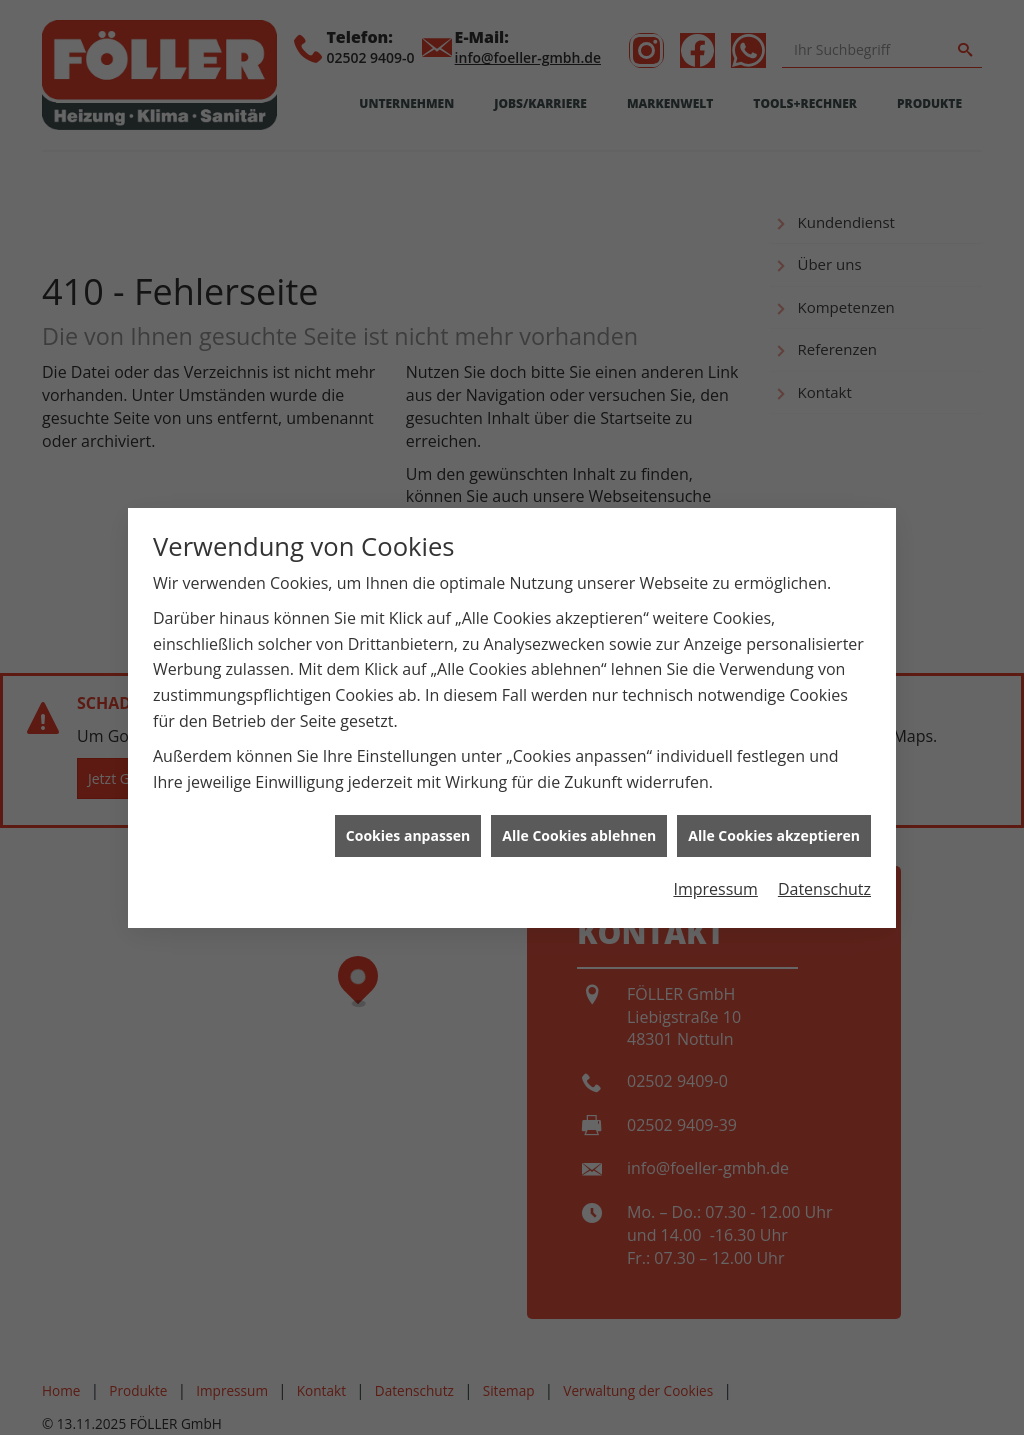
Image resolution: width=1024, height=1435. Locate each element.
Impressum (715, 880)
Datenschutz (824, 880)
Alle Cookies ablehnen (579, 826)
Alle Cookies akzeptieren (774, 826)
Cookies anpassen (408, 826)
